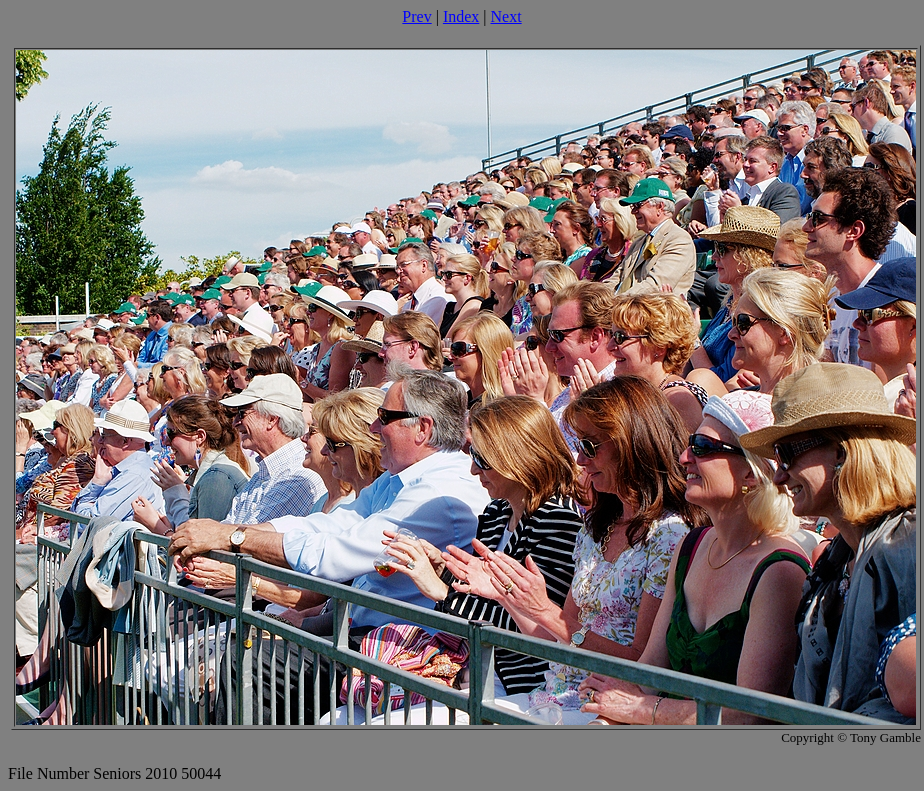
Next (506, 16)
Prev (416, 16)
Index (461, 16)
